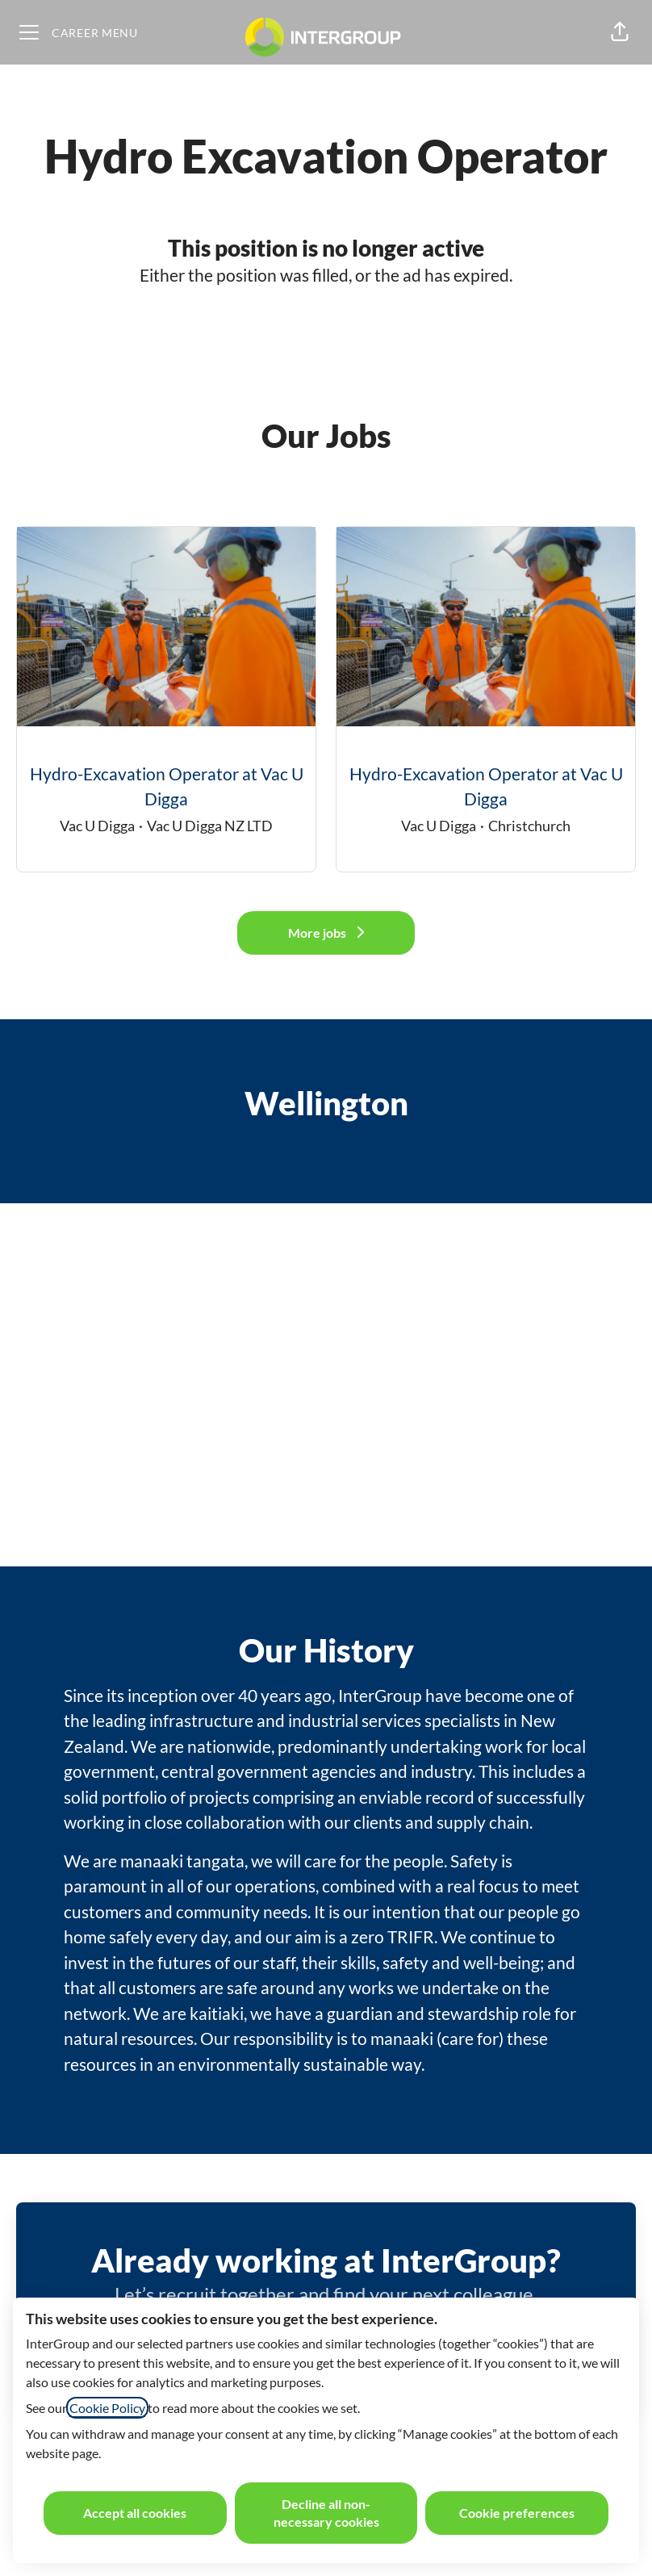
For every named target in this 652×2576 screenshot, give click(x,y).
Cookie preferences (517, 2512)
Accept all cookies (134, 2512)
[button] (619, 32)
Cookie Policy (107, 2407)
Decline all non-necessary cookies (326, 2512)
